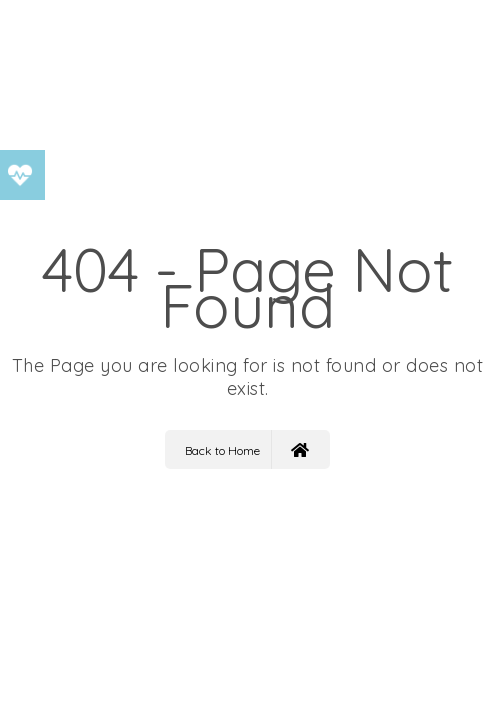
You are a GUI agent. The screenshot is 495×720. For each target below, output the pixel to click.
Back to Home (247, 449)
